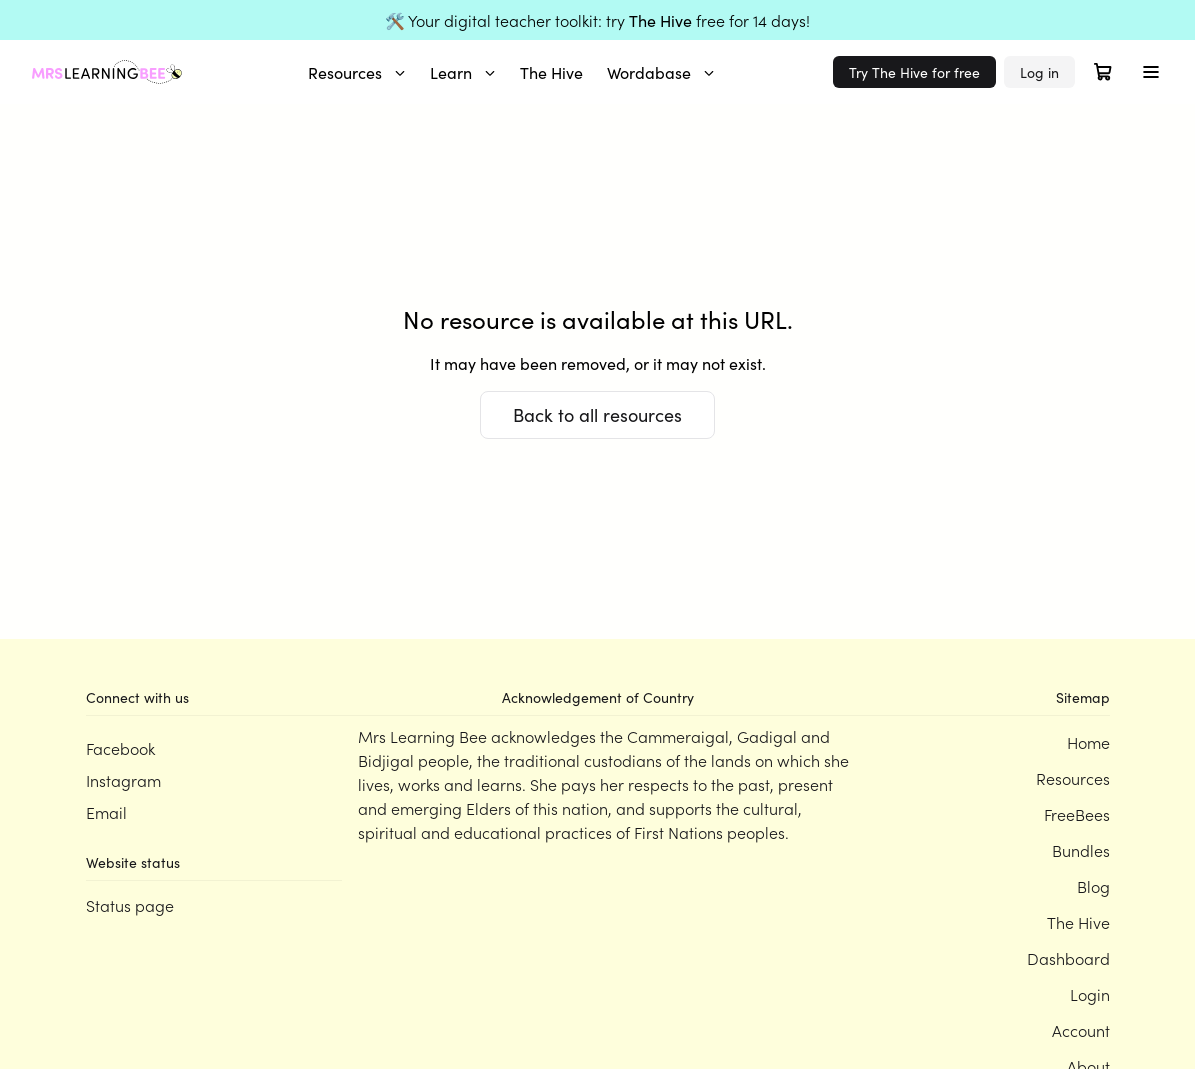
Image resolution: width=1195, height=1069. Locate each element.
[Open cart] (1103, 72)
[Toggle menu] (1151, 72)
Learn (463, 72)
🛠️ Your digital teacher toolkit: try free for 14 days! (597, 20)
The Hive (551, 72)
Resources (357, 72)
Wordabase (661, 72)
